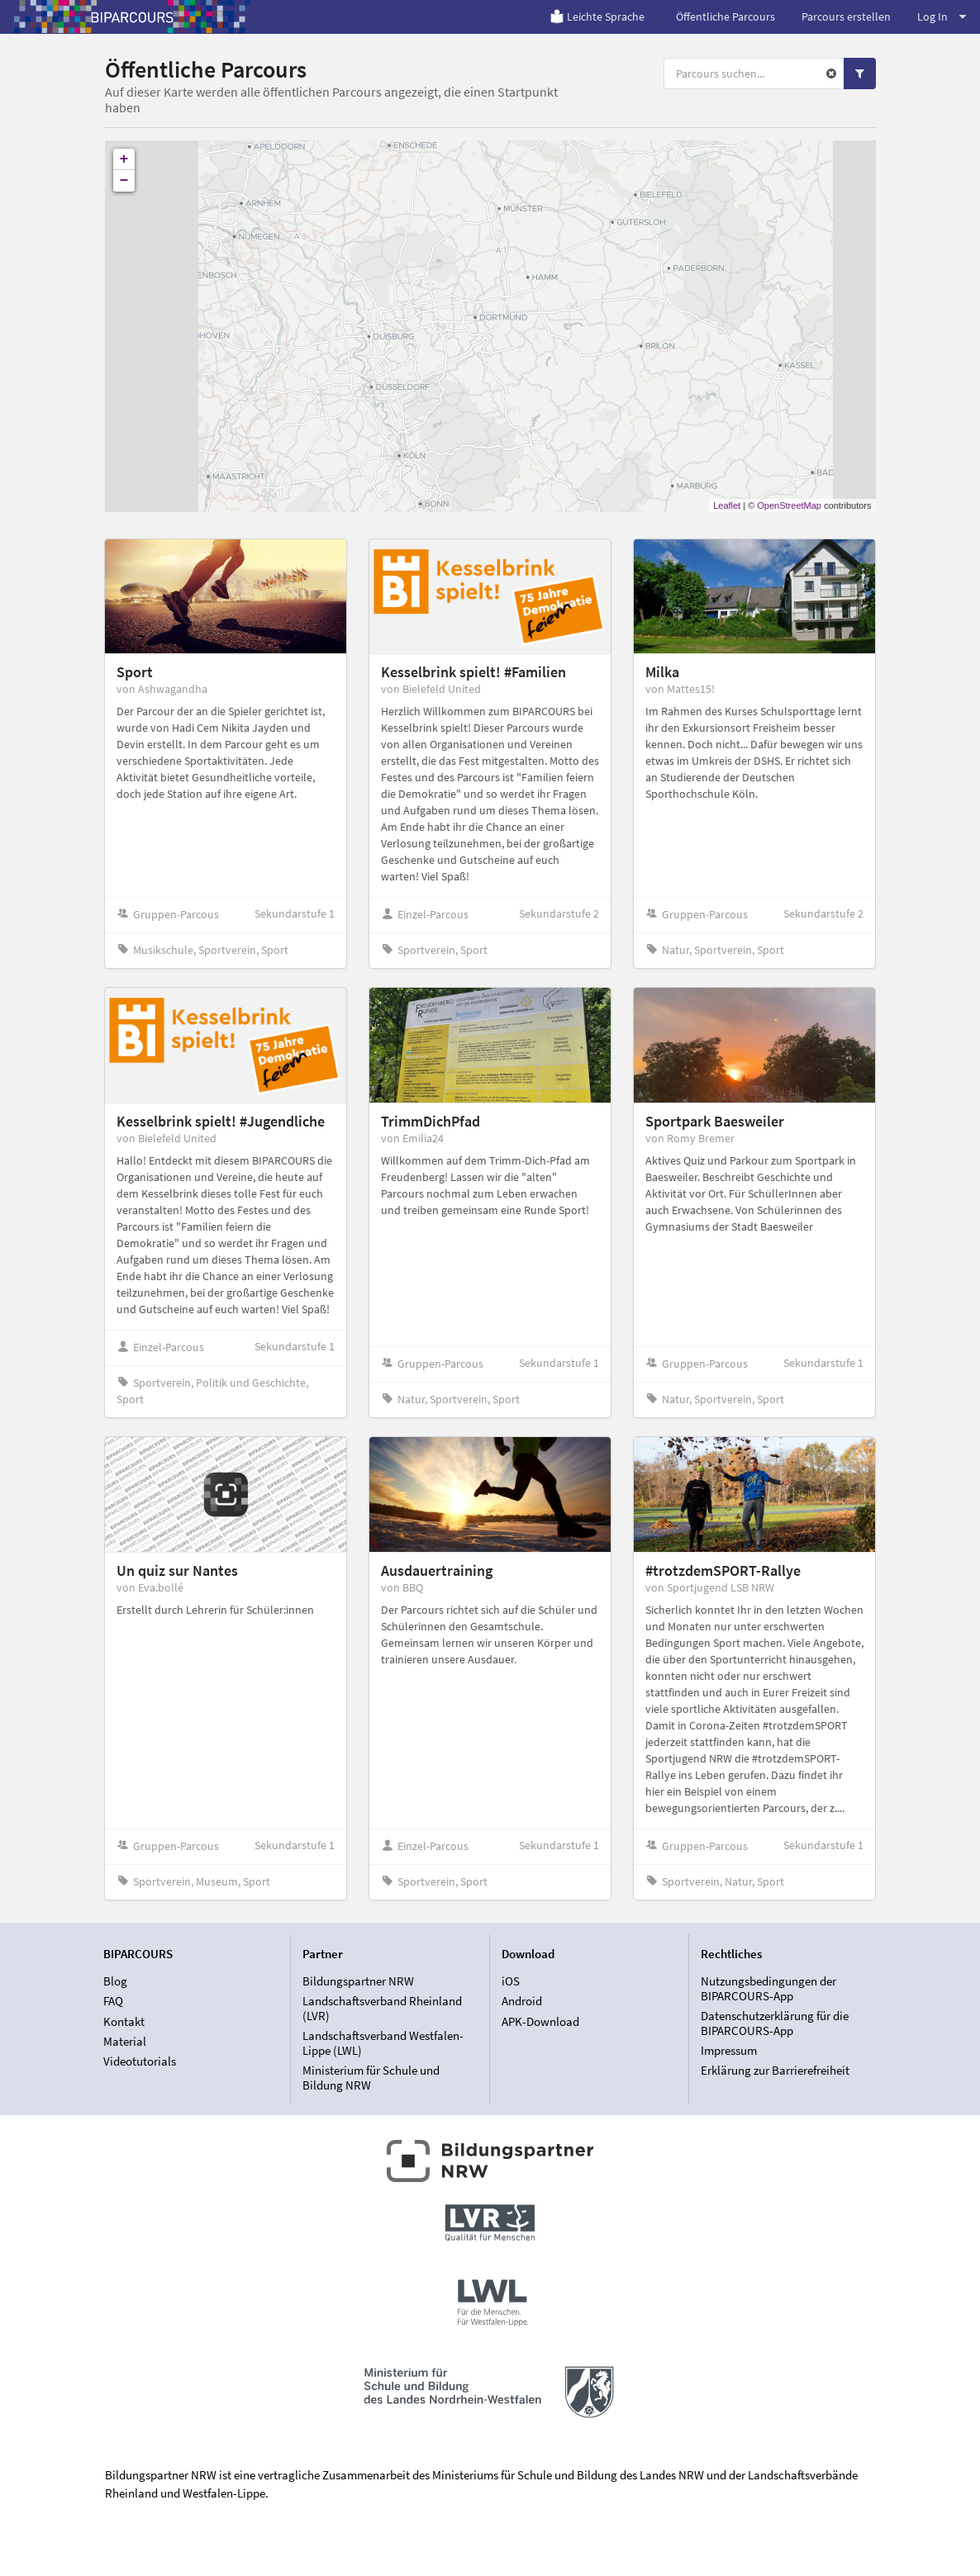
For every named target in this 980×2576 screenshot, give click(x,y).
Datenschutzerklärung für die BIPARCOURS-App (775, 2023)
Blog (115, 1981)
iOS (511, 1981)
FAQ (113, 2001)
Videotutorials (139, 2061)
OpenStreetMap (789, 505)
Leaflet (726, 505)
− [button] (124, 181)
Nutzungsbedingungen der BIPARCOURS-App (768, 1989)
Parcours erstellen (846, 16)
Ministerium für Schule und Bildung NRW (371, 2077)
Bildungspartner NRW (358, 1981)
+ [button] (124, 159)
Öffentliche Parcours (725, 16)
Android (522, 2001)
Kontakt (124, 2021)
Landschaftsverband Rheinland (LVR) (382, 2008)
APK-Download (540, 2021)
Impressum (729, 2050)
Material (124, 2041)
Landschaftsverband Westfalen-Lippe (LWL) (383, 2043)
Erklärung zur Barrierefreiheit (775, 2070)
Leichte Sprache (597, 16)
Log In (941, 16)
